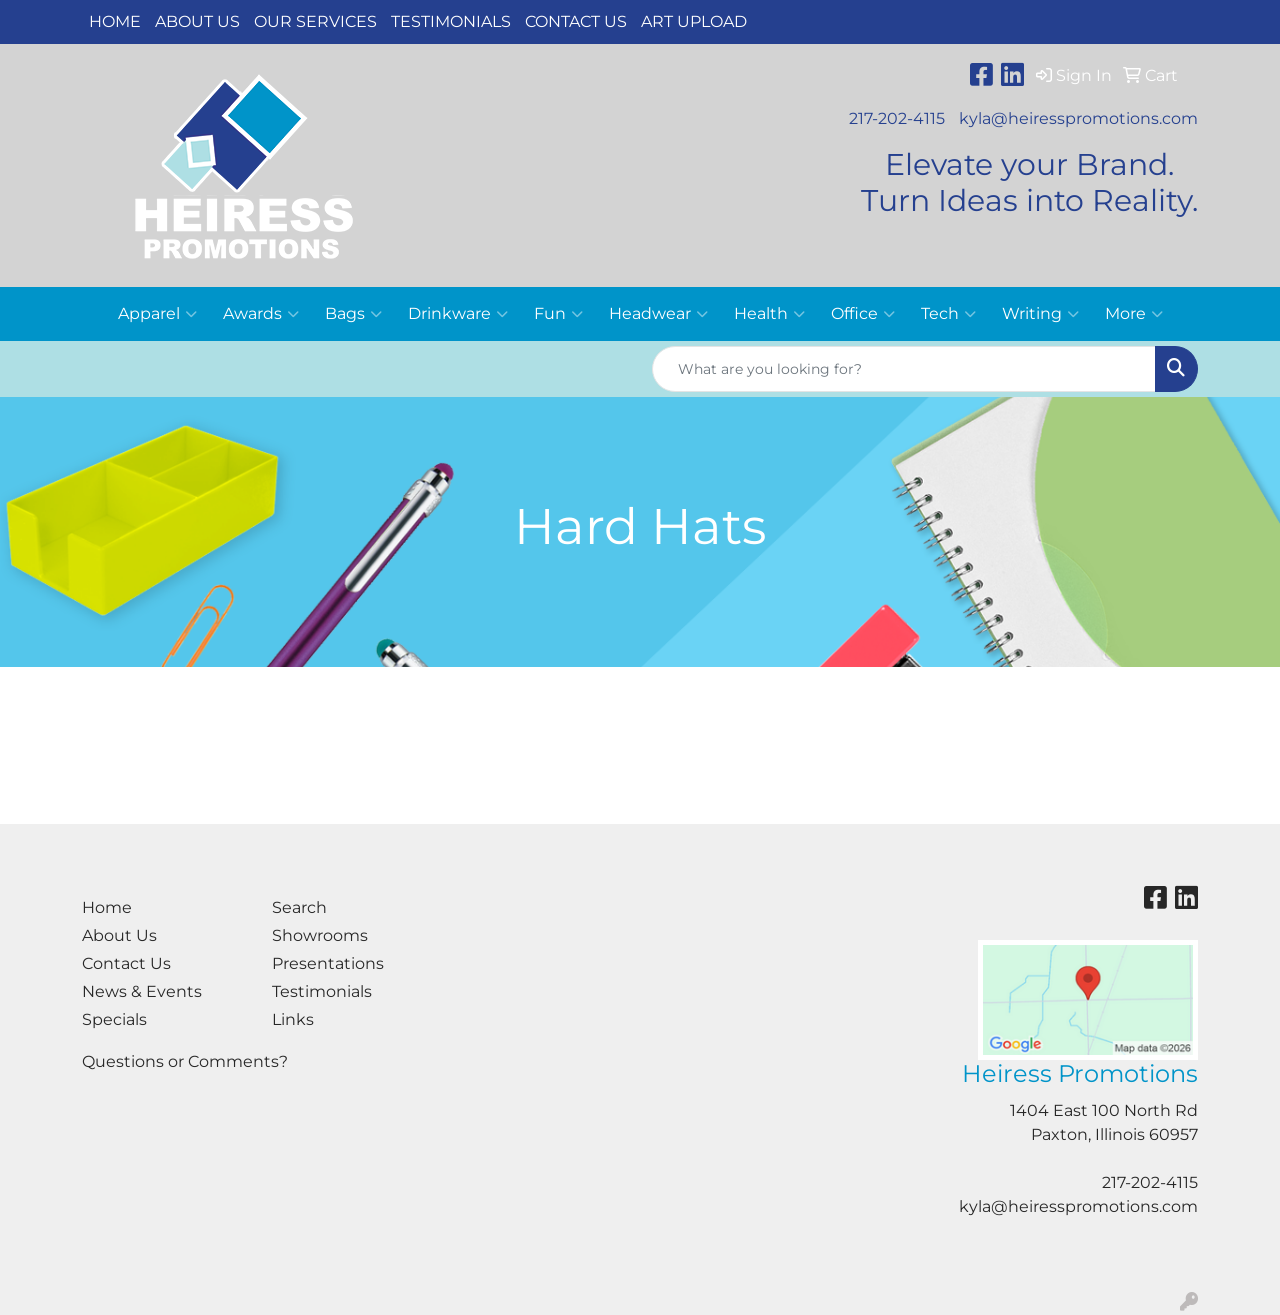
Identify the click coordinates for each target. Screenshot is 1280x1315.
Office (863, 314)
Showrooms (320, 935)
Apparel (157, 314)
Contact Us (576, 21)
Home (115, 21)
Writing (1040, 314)
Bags (353, 314)
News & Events (142, 991)
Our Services (315, 21)
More (1134, 314)
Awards (261, 314)
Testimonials (451, 21)
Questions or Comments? (185, 1061)
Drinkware (458, 314)
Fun (558, 314)
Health (769, 314)
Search (299, 907)
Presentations (328, 963)
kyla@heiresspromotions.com (1078, 118)
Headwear (658, 314)
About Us (197, 21)
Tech (948, 314)
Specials (114, 1019)
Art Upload (694, 21)
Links (293, 1019)
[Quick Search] (904, 369)
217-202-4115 (897, 118)
